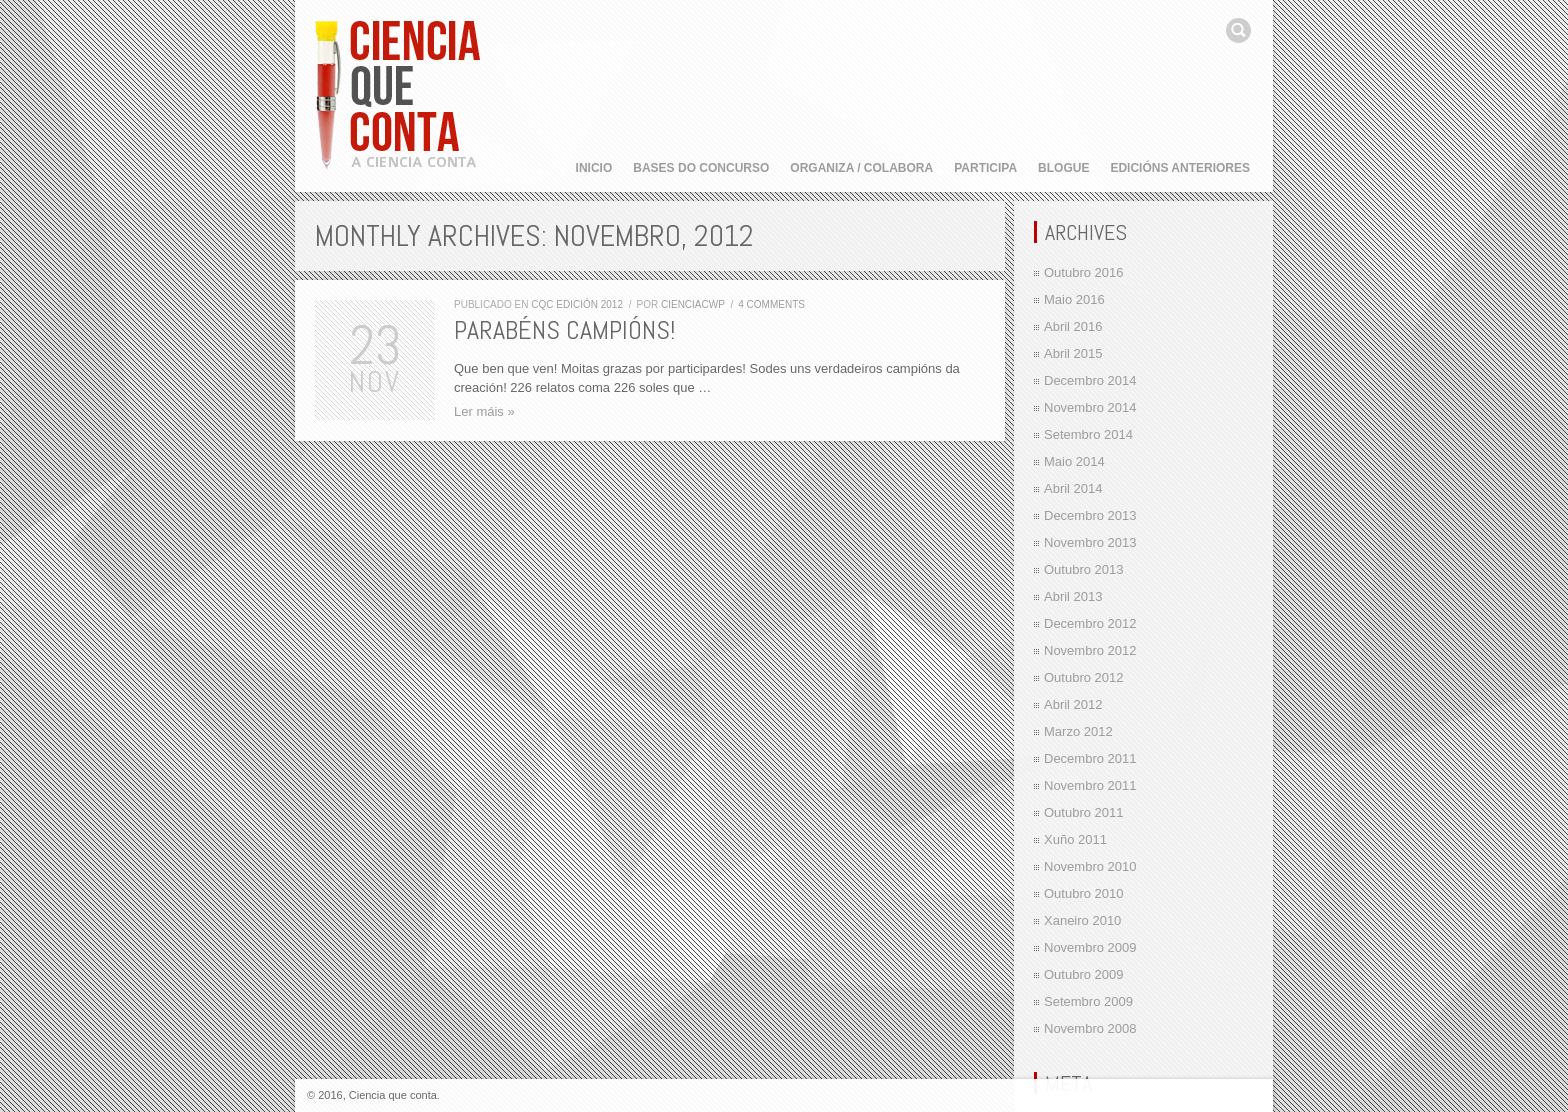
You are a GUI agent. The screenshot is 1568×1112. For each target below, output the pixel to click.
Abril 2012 (1073, 704)
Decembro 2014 (1090, 380)
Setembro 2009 (1088, 1001)
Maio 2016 (1074, 299)
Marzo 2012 (1078, 731)
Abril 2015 (1073, 353)
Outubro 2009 (1084, 974)
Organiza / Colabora (861, 168)
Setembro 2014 (1088, 434)
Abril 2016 (1073, 326)
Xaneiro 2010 (1082, 920)
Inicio (594, 168)
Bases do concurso (701, 168)
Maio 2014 (1074, 461)
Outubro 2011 (1084, 812)
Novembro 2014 (1090, 407)
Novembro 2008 (1090, 1028)
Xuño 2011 (1075, 839)
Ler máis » (484, 411)
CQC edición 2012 (577, 304)
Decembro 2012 (1090, 623)
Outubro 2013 (1084, 569)
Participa (985, 168)
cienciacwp (693, 304)
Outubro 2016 (1084, 272)
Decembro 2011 (1090, 758)
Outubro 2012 (1084, 677)
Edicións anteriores (1180, 168)
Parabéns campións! (564, 330)
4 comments (771, 304)
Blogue (1063, 168)
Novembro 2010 (1090, 866)
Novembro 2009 (1090, 947)
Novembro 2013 (1090, 542)
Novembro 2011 (1090, 785)
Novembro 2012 (1090, 650)
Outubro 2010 (1084, 893)
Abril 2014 (1073, 488)
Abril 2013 (1073, 596)
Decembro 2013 (1090, 515)
